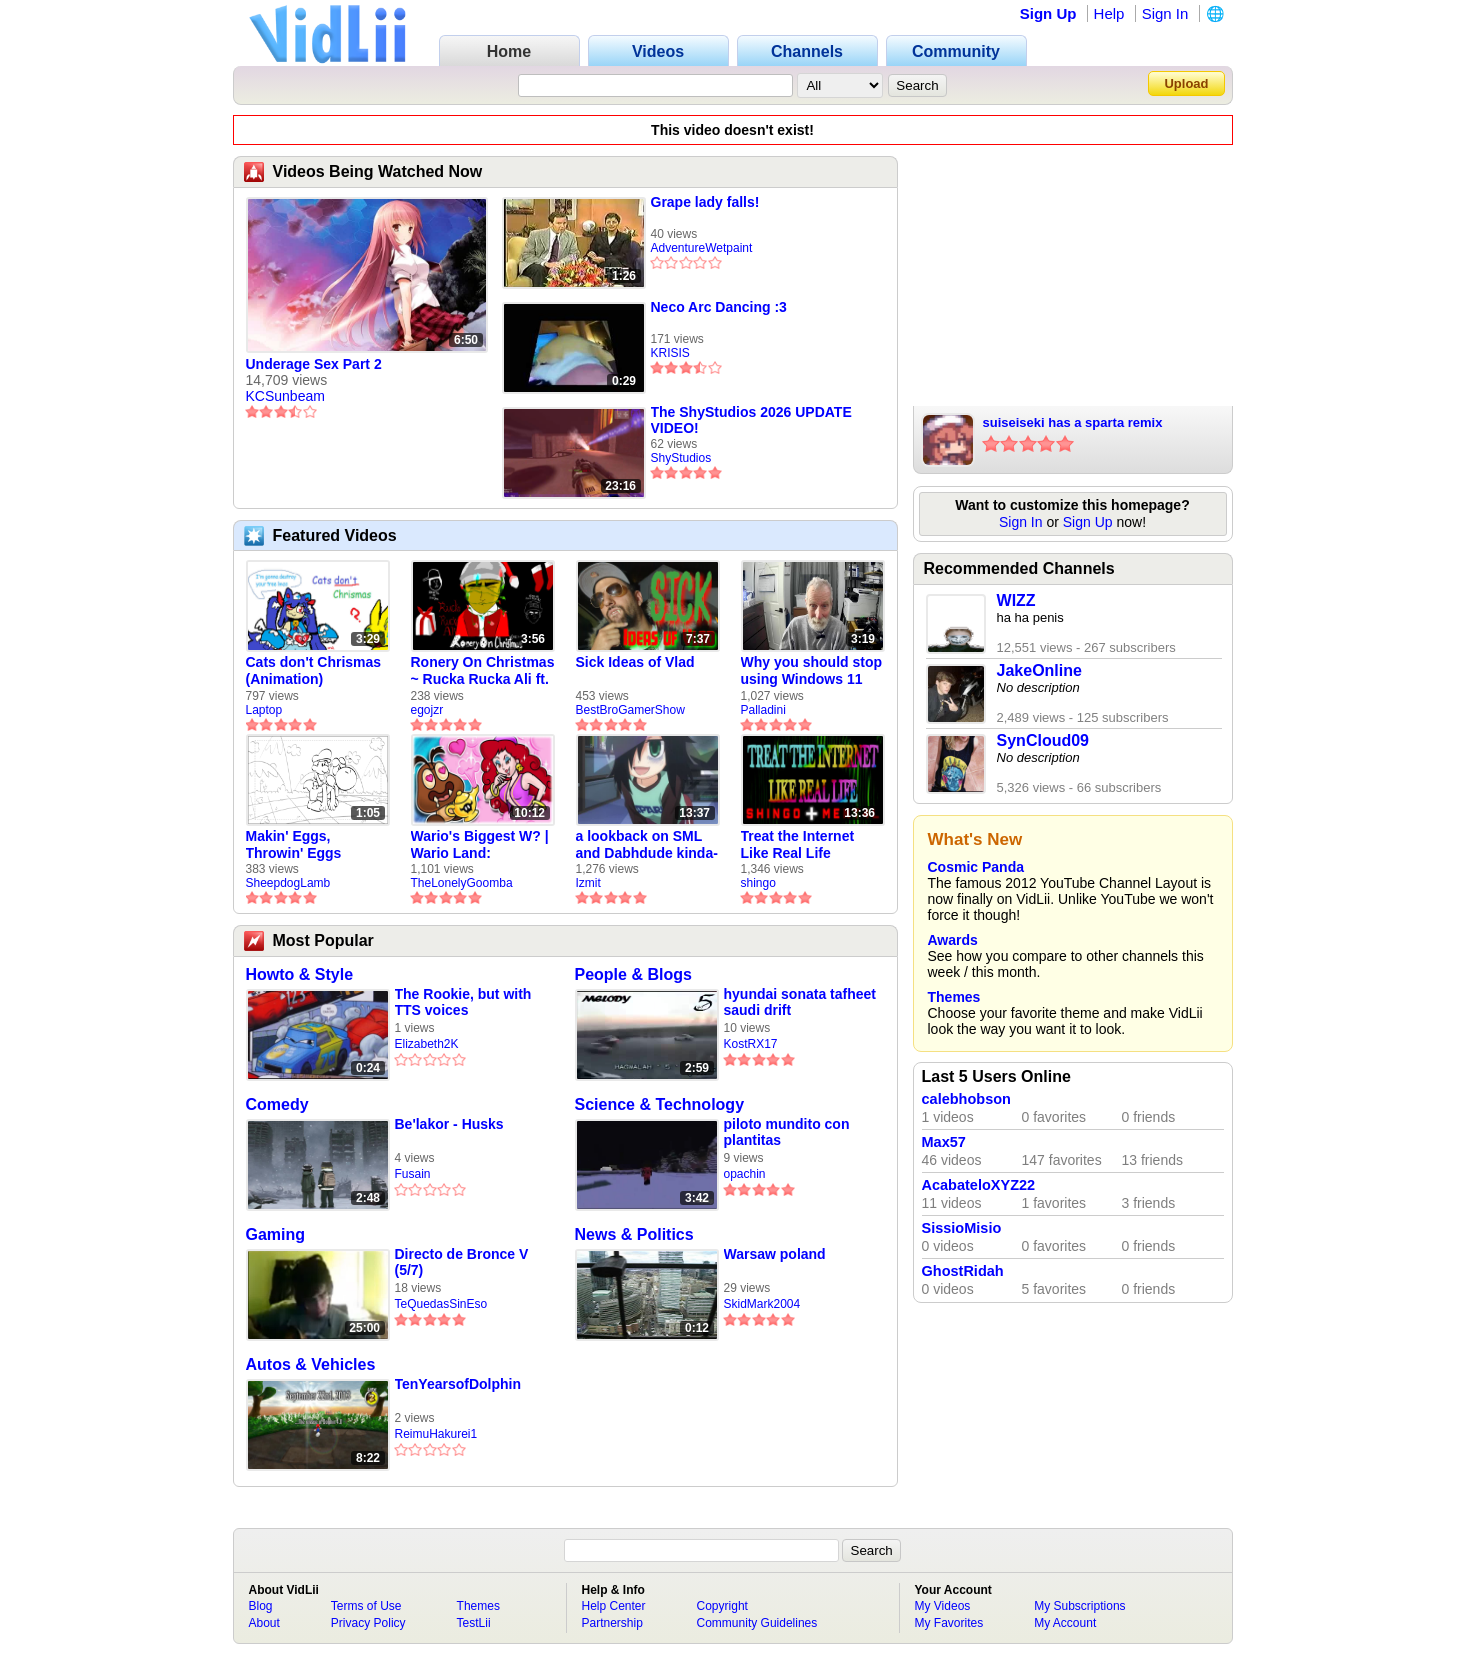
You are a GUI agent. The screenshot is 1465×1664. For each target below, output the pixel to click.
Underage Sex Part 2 (314, 364)
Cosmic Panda (976, 867)
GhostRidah (963, 1271)
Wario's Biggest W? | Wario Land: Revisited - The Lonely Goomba (480, 845)
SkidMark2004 (762, 1304)
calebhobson (966, 1099)
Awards (953, 940)
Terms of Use (366, 1606)
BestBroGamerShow (630, 710)
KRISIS (670, 353)
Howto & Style (300, 974)
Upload (1186, 83)
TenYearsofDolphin (458, 1384)
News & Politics (634, 1234)
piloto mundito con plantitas (787, 1132)
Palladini (763, 710)
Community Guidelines (757, 1623)
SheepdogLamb (288, 883)
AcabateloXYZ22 (979, 1185)
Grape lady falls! (705, 202)
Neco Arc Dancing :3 (719, 307)
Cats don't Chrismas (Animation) (314, 670)
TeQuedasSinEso (441, 1304)
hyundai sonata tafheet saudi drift (800, 1002)
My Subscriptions (1079, 1606)
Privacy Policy (368, 1623)
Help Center (614, 1606)
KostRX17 (751, 1044)
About (264, 1623)
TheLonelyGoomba (462, 883)
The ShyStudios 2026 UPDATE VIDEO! (751, 420)
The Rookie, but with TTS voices (463, 1002)
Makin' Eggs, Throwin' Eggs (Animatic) (294, 845)
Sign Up (1048, 13)
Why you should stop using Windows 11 (812, 670)
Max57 (944, 1142)
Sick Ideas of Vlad (635, 662)
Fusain (413, 1174)
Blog (261, 1606)
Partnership (612, 1623)
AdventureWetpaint (702, 248)
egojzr (427, 710)
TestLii (474, 1623)
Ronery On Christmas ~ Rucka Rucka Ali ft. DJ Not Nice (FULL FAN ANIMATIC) (483, 671)
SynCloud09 (1043, 740)
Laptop (264, 710)
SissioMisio (962, 1228)
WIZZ (1016, 600)
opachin (745, 1174)
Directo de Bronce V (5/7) (462, 1262)
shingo (758, 883)
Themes (954, 997)
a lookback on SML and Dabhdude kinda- (647, 844)
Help (1109, 13)
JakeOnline (1039, 670)
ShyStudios (681, 458)
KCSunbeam (285, 396)
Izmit (588, 883)
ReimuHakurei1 (436, 1434)
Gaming (276, 1234)
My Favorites (949, 1623)
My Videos (943, 1606)
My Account (1065, 1623)
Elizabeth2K (427, 1044)
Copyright (722, 1606)
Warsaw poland (775, 1254)
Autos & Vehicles (311, 1364)
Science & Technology (660, 1104)
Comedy (277, 1104)
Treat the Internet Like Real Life (798, 844)
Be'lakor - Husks (449, 1124)
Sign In (1165, 13)
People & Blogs (633, 974)
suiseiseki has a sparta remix (1073, 422)
